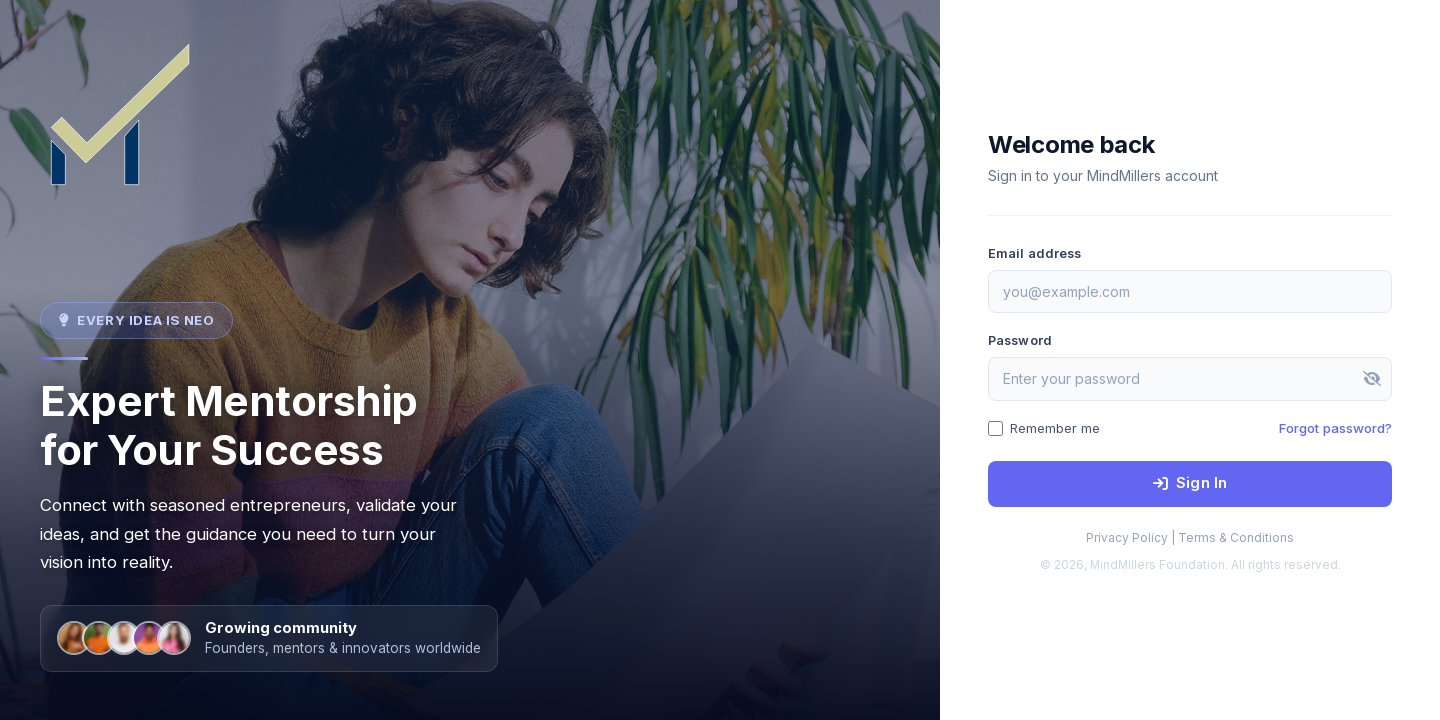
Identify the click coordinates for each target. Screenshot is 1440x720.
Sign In (1190, 483)
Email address (1034, 253)
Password (1020, 340)
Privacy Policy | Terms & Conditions (1190, 537)
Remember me (1044, 428)
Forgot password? (1335, 428)
